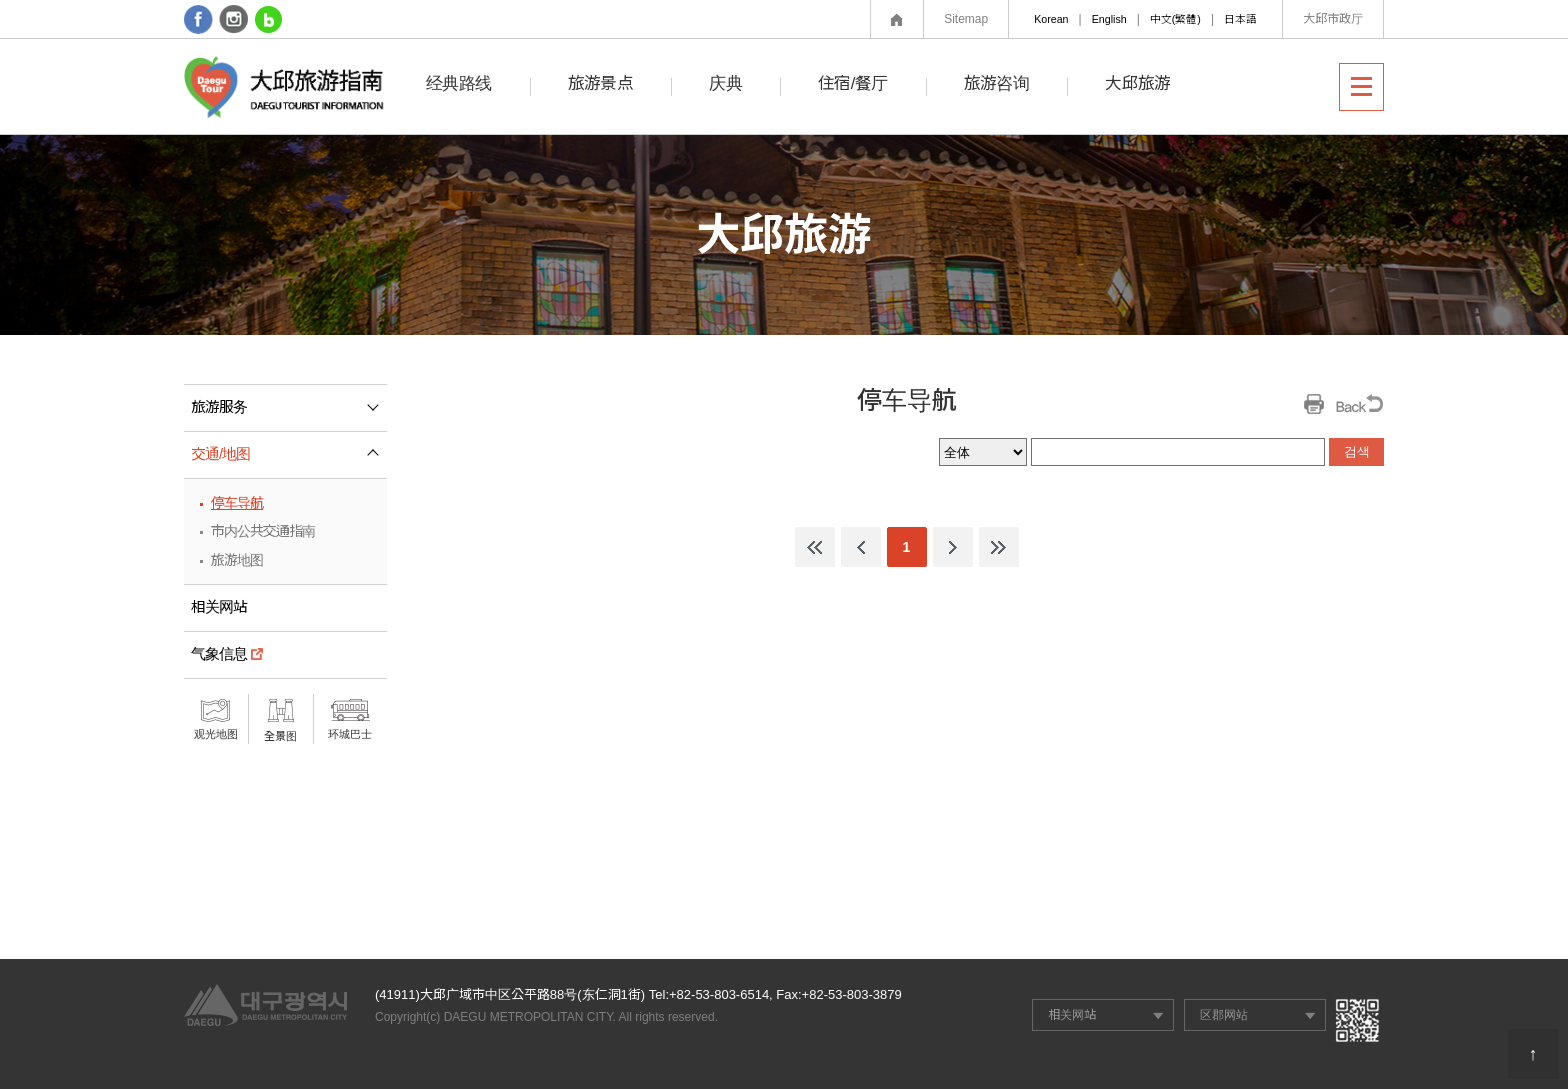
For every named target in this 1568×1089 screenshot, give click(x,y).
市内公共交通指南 (263, 531)
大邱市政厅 (1333, 19)
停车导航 (237, 503)
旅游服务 (289, 414)
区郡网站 (1224, 1015)
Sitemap (966, 19)
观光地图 (216, 734)
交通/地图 (287, 447)
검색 (1357, 451)
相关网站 (219, 607)
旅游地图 (237, 560)
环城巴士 (350, 734)
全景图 (280, 736)
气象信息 (219, 654)
